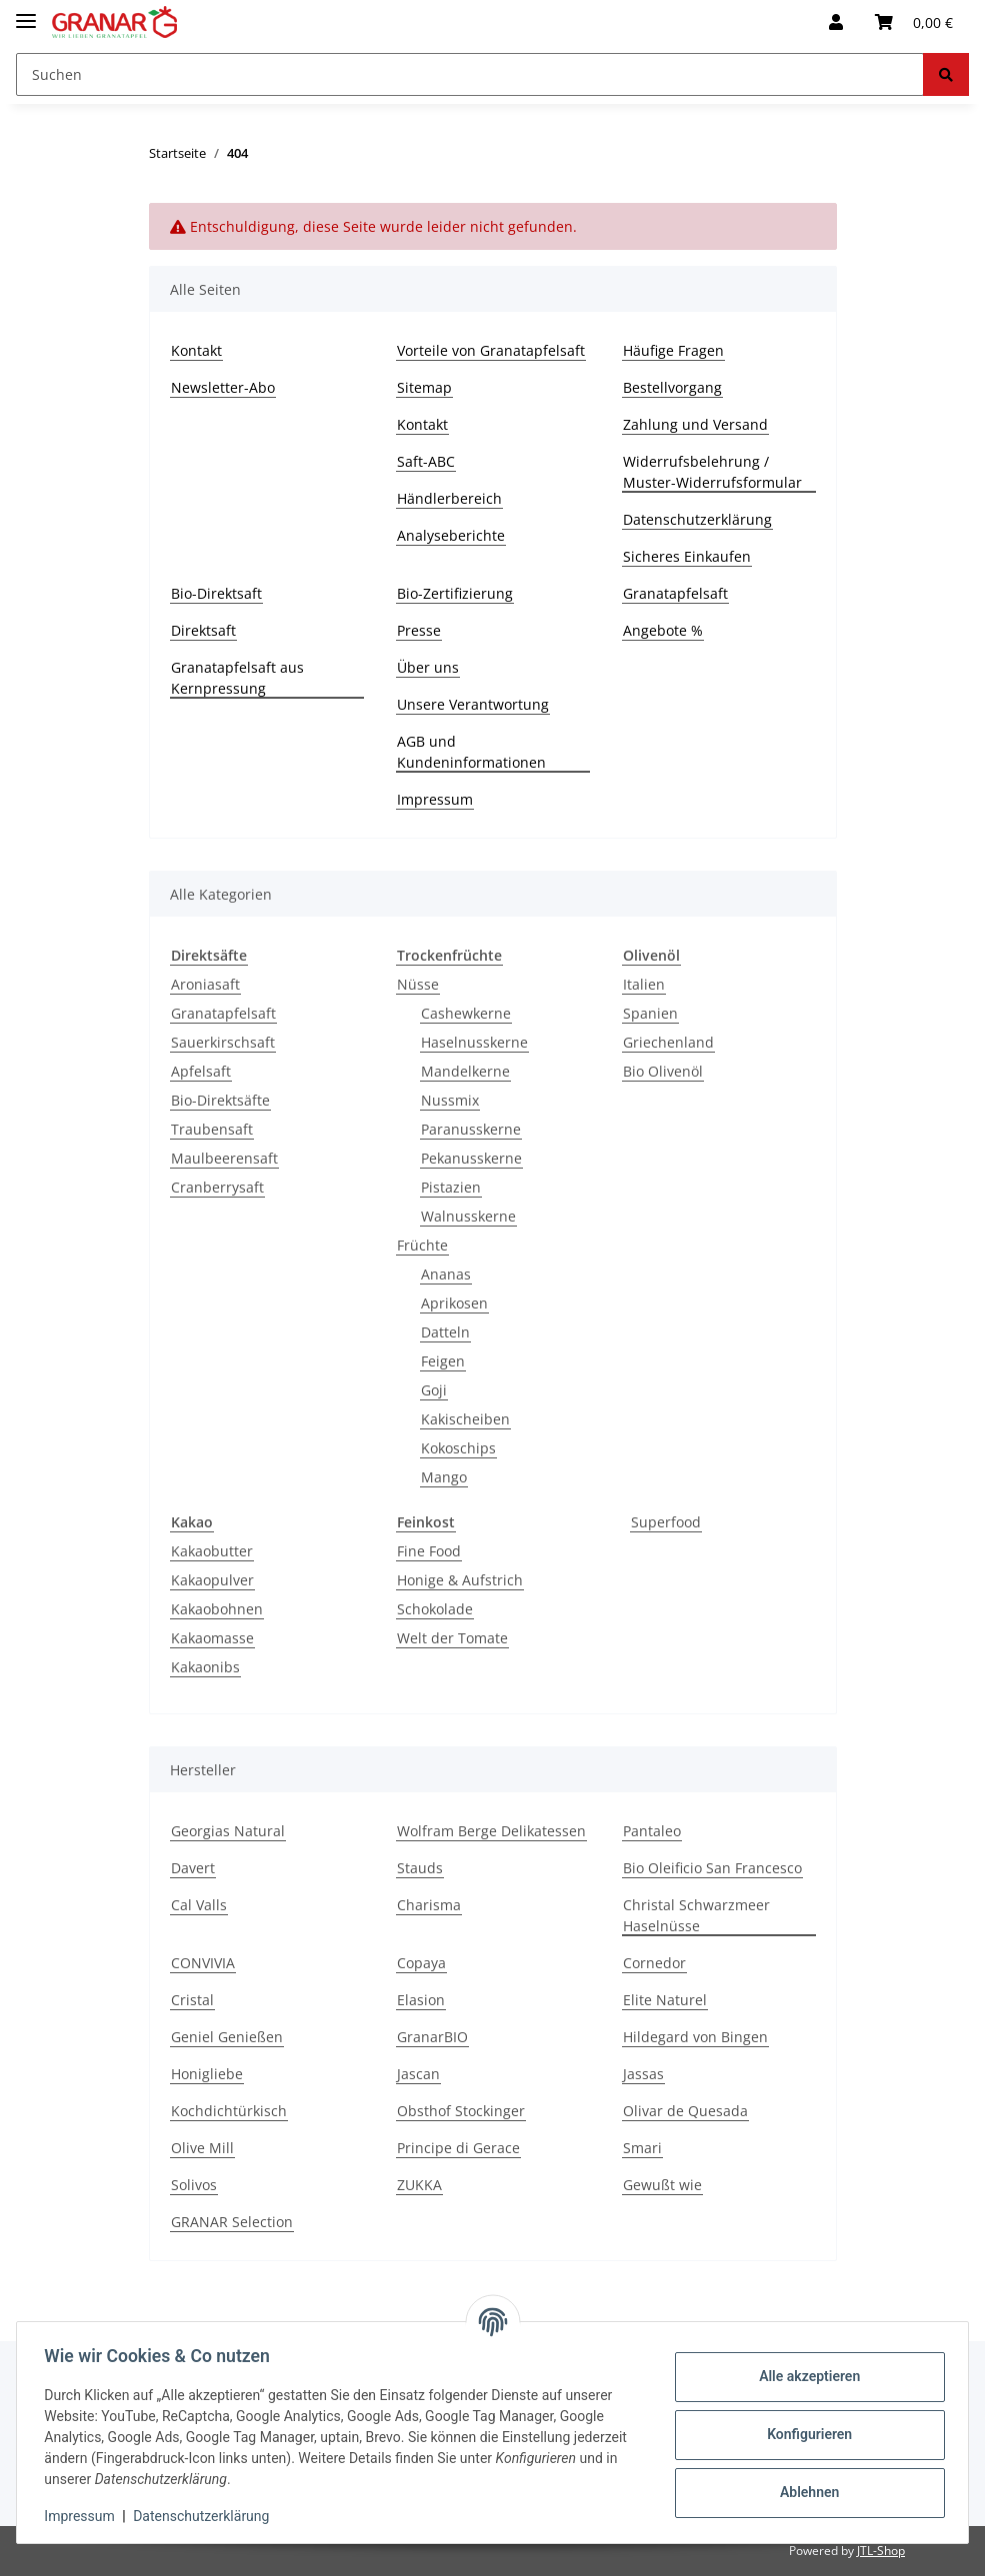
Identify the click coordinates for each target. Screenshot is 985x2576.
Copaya (421, 1962)
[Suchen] (470, 74)
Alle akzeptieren (804, 2376)
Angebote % (663, 630)
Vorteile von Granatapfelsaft (491, 350)
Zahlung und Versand (695, 424)
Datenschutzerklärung (697, 519)
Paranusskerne (471, 1129)
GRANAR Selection (232, 2221)
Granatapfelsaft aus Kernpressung (237, 678)
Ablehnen (804, 2492)
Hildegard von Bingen (695, 2036)
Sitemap (424, 387)
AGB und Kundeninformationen (471, 752)
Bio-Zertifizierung (455, 593)
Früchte (422, 1245)
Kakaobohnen (217, 1608)
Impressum (435, 799)
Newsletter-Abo (223, 387)
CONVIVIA (203, 1962)
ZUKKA (419, 2184)
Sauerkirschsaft (223, 1042)
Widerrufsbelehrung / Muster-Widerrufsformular (712, 472)
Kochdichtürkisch (229, 2110)
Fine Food (429, 1550)
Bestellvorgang (672, 387)
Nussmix (450, 1100)
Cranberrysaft (217, 1187)
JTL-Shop (881, 2550)
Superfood (666, 1521)
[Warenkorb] (914, 22)
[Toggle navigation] (26, 12)
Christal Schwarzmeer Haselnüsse (696, 1915)
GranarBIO (432, 2036)
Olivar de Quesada (685, 2110)
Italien (644, 984)
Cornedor (654, 1962)
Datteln (445, 1331)
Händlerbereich (449, 498)
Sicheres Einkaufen (687, 556)
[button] (836, 22)
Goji (434, 1389)
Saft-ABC (426, 461)
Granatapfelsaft (675, 593)
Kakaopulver (212, 1579)
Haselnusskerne (474, 1042)
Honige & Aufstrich (460, 1579)
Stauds (420, 1867)
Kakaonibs (205, 1666)
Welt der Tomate (452, 1637)
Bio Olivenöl (663, 1071)
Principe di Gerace (458, 2147)
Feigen (443, 1360)
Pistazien (451, 1187)
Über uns (428, 667)
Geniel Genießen (227, 2036)
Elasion (421, 1999)
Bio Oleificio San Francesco (712, 1867)
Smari (642, 2147)
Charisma (429, 1904)
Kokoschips (458, 1447)
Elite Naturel (665, 1999)
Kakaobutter (212, 1550)
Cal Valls (199, 1904)
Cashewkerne (466, 1013)
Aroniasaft (205, 984)
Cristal (192, 1999)
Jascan (418, 2073)
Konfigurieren (804, 2434)
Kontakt (196, 350)
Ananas (446, 1274)
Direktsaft (203, 630)
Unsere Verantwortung (473, 704)
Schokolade (435, 1608)
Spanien (650, 1013)
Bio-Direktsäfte (220, 1100)
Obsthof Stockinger (461, 2110)
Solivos (194, 2184)
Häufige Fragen (673, 350)
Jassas (643, 2073)
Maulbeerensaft (224, 1158)
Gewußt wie (662, 2184)
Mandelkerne (465, 1071)
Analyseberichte (451, 535)
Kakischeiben (465, 1418)
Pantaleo (652, 1830)
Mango (444, 1476)
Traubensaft (212, 1129)
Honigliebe (207, 2073)
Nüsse (418, 984)
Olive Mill (202, 2147)
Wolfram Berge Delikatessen (491, 1830)
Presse (419, 630)
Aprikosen (454, 1302)
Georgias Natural (228, 1830)
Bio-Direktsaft (216, 593)
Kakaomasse (212, 1637)
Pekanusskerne (471, 1158)
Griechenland (668, 1042)
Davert (193, 1867)
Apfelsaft (201, 1071)
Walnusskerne (468, 1216)
